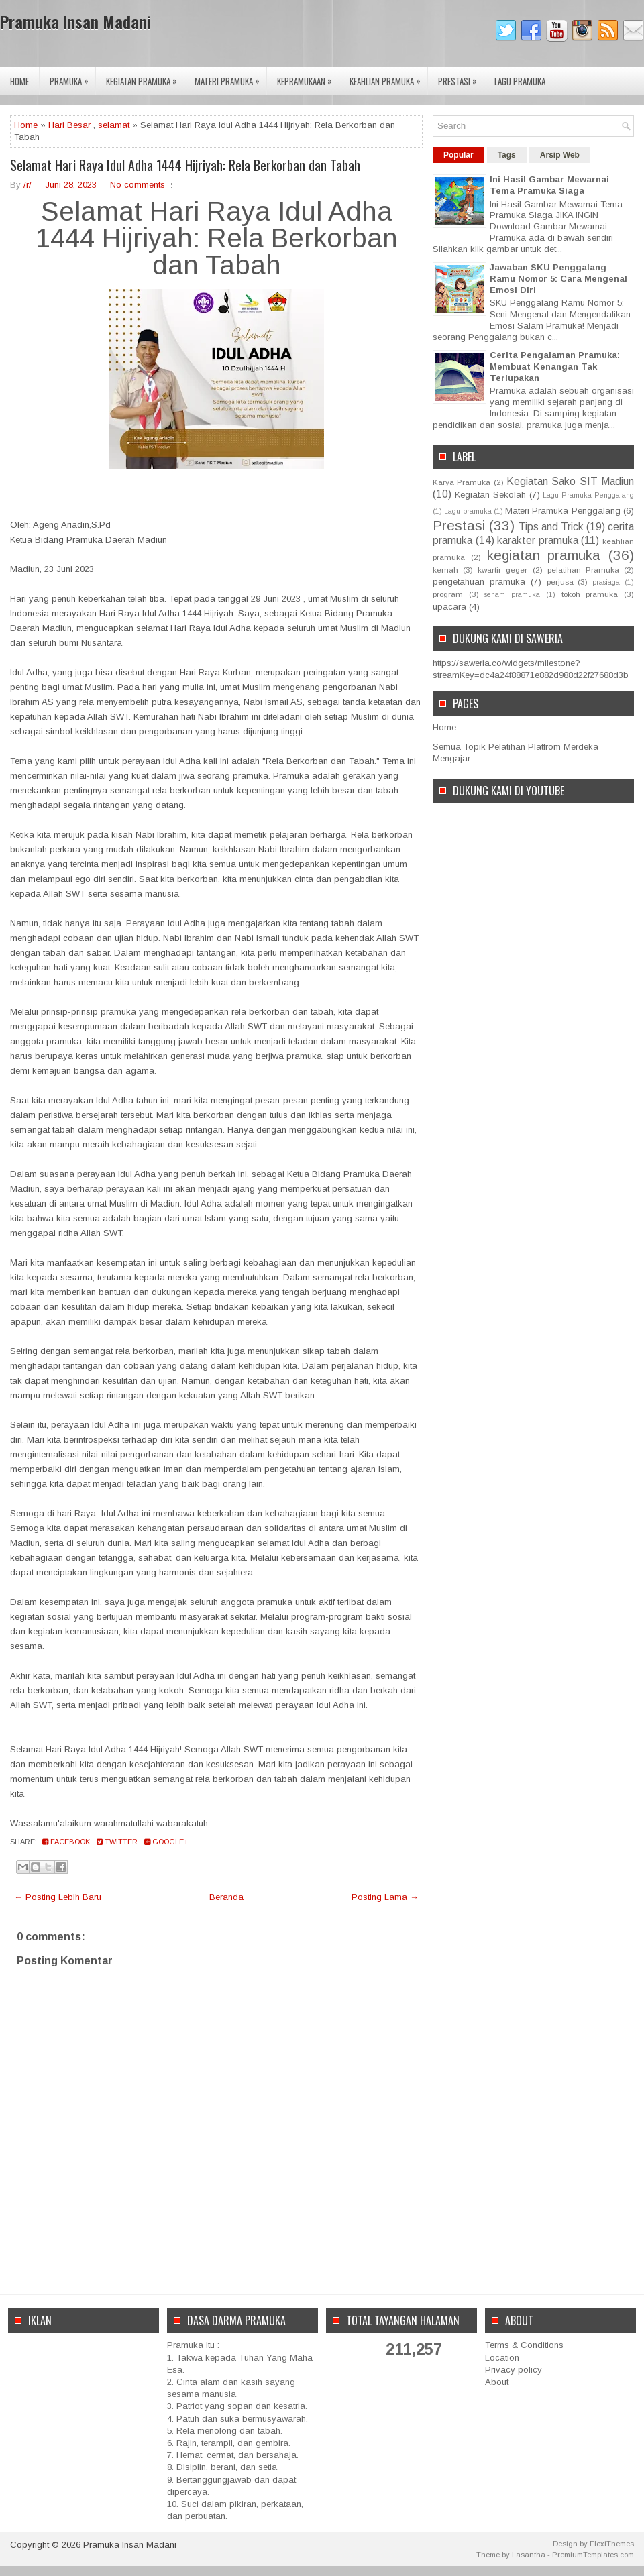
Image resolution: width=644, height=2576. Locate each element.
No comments (137, 185)
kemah (445, 569)
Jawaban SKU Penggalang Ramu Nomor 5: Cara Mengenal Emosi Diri (558, 278)
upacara (449, 607)
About (496, 2382)
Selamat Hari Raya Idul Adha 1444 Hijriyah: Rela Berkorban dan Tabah (185, 165)
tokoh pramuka (590, 594)
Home (19, 81)
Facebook (66, 1842)
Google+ (166, 1842)
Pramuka (72, 77)
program (448, 594)
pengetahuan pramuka (479, 582)
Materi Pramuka (230, 77)
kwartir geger (502, 569)
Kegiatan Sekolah (490, 495)
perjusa (560, 581)
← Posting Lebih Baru (57, 1897)
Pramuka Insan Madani (75, 21)
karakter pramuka (537, 540)
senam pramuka (512, 594)
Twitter (117, 1842)
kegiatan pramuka (544, 555)
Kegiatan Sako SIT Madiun (570, 481)
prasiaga (606, 582)
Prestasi (461, 77)
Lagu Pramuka (519, 81)
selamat (113, 125)
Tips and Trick (551, 527)
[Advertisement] (83, 2406)
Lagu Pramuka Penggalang (588, 495)
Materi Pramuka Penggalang (563, 511)
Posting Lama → (385, 1897)
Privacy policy (513, 2370)
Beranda (226, 1897)
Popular (458, 155)
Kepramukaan (308, 77)
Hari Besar (69, 125)
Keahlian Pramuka (388, 77)
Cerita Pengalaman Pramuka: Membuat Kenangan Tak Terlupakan (555, 366)
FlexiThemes (612, 2544)
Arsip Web (560, 155)
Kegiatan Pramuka (145, 77)
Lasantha (528, 2555)
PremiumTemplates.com (593, 2555)
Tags (507, 155)
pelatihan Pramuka (583, 569)
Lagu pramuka (467, 511)
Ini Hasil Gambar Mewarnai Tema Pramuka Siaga (549, 185)
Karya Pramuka (461, 482)
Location (502, 2358)
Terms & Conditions (524, 2345)
